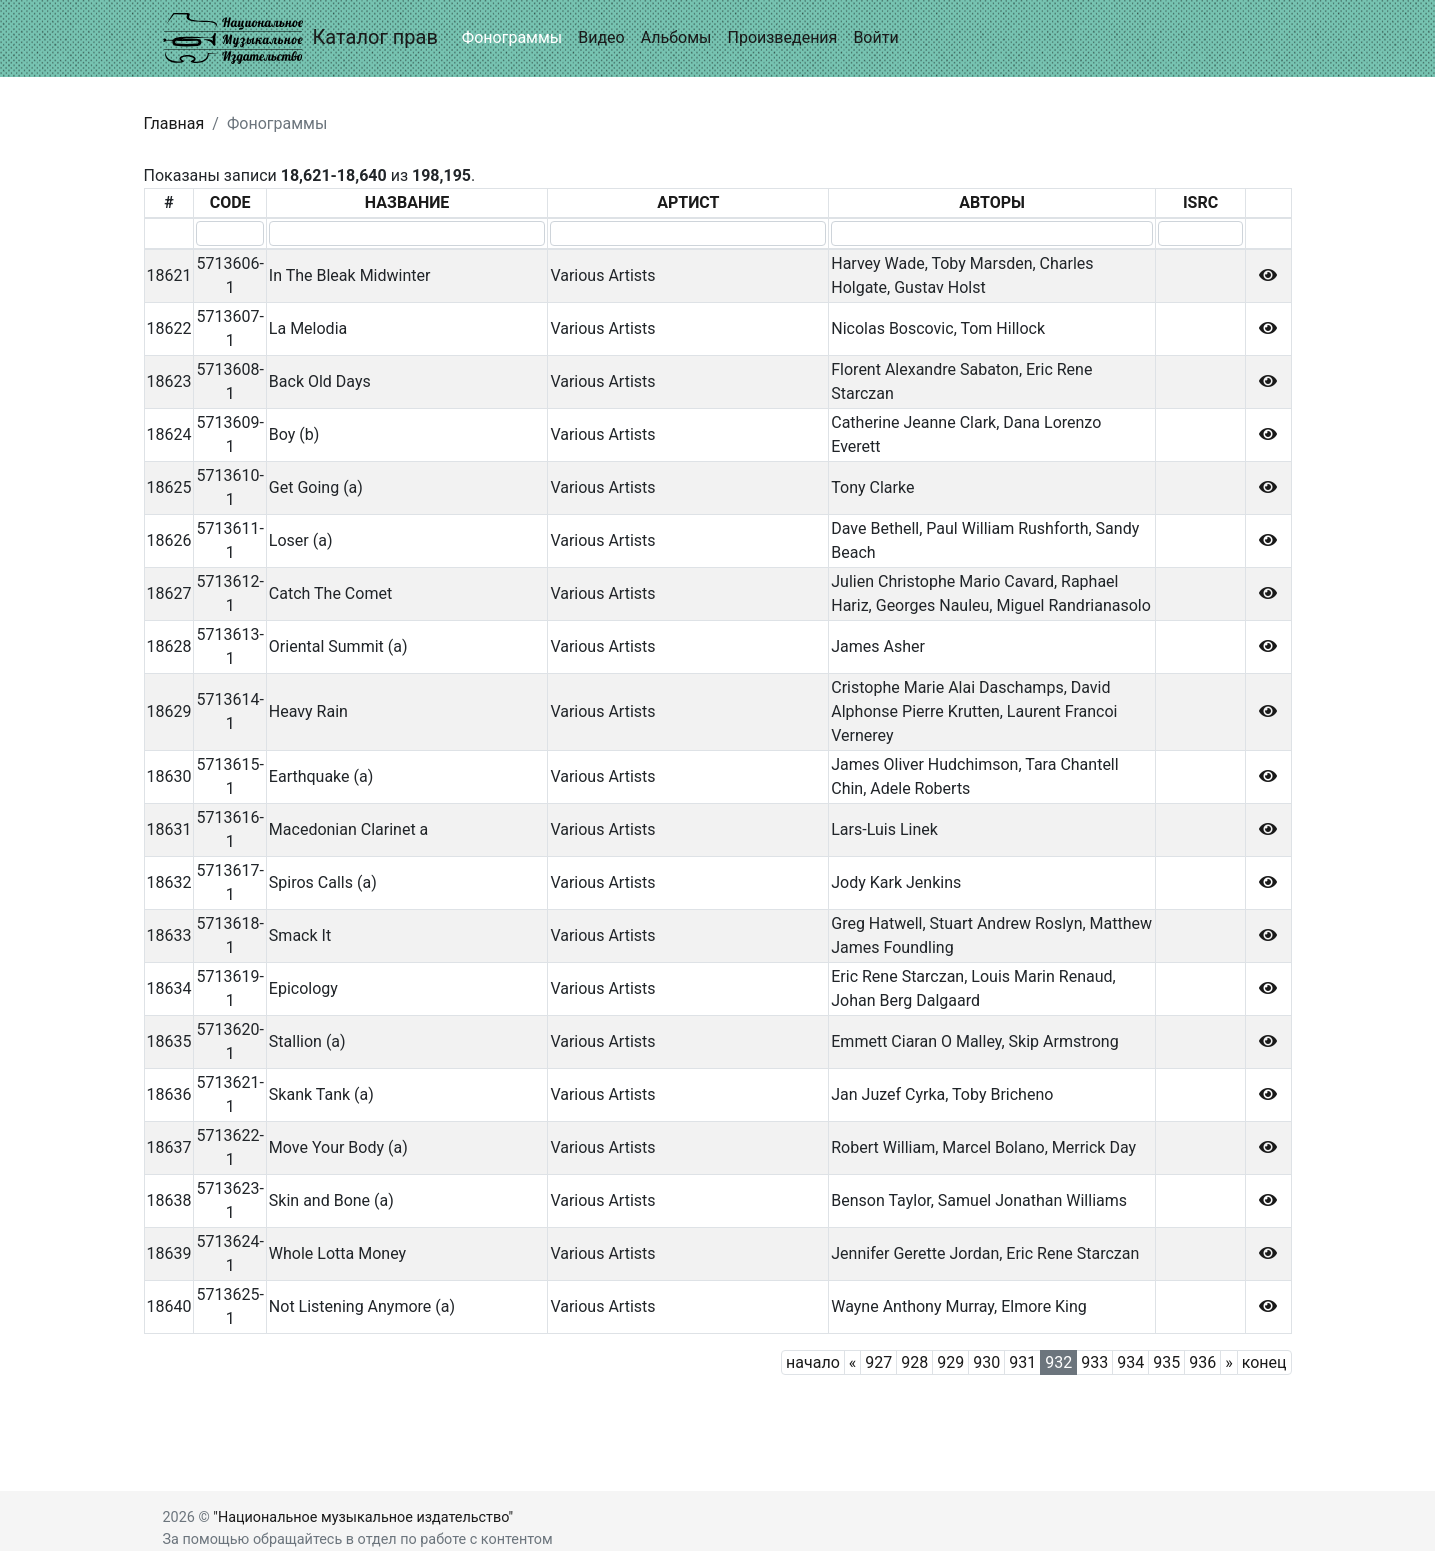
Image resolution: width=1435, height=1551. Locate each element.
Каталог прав (300, 38)
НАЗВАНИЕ (407, 202)
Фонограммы (512, 37)
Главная (174, 123)
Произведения (782, 37)
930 (986, 1362)
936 (1202, 1362)
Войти (875, 37)
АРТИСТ (688, 202)
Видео (601, 37)
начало (813, 1362)
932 (1058, 1362)
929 (950, 1362)
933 (1094, 1362)
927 (878, 1362)
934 (1130, 1362)
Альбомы (676, 37)
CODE (230, 202)
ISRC (1200, 202)
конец (1264, 1362)
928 (914, 1362)
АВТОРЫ (992, 202)
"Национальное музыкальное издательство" (363, 1517)
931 (1022, 1362)
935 (1166, 1362)
